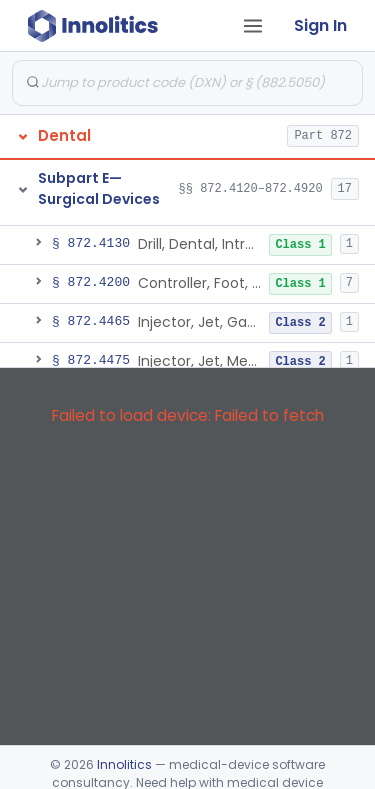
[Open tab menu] (253, 26)
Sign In (320, 25)
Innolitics (124, 764)
